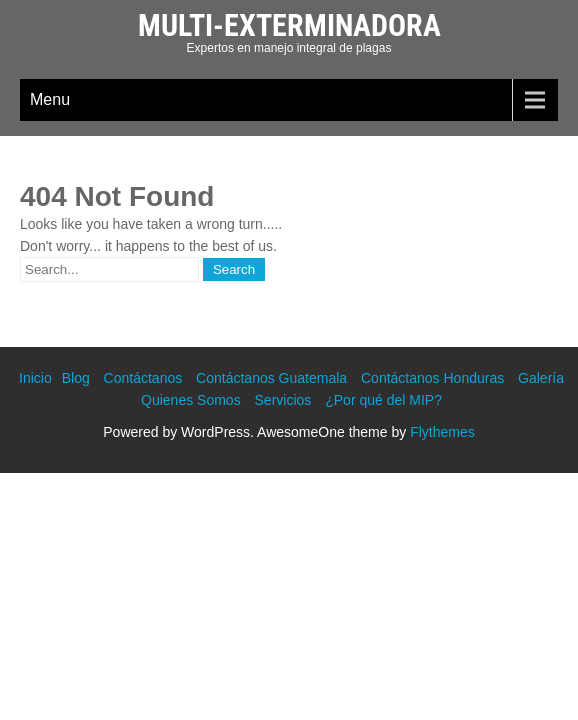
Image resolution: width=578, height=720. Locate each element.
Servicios (283, 400)
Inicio (35, 378)
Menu (50, 99)
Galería (541, 378)
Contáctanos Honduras (432, 378)
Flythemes (442, 432)
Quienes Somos (191, 400)
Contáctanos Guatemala (271, 378)
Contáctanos (143, 378)
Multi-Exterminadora (289, 25)
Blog (76, 378)
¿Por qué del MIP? (383, 400)
